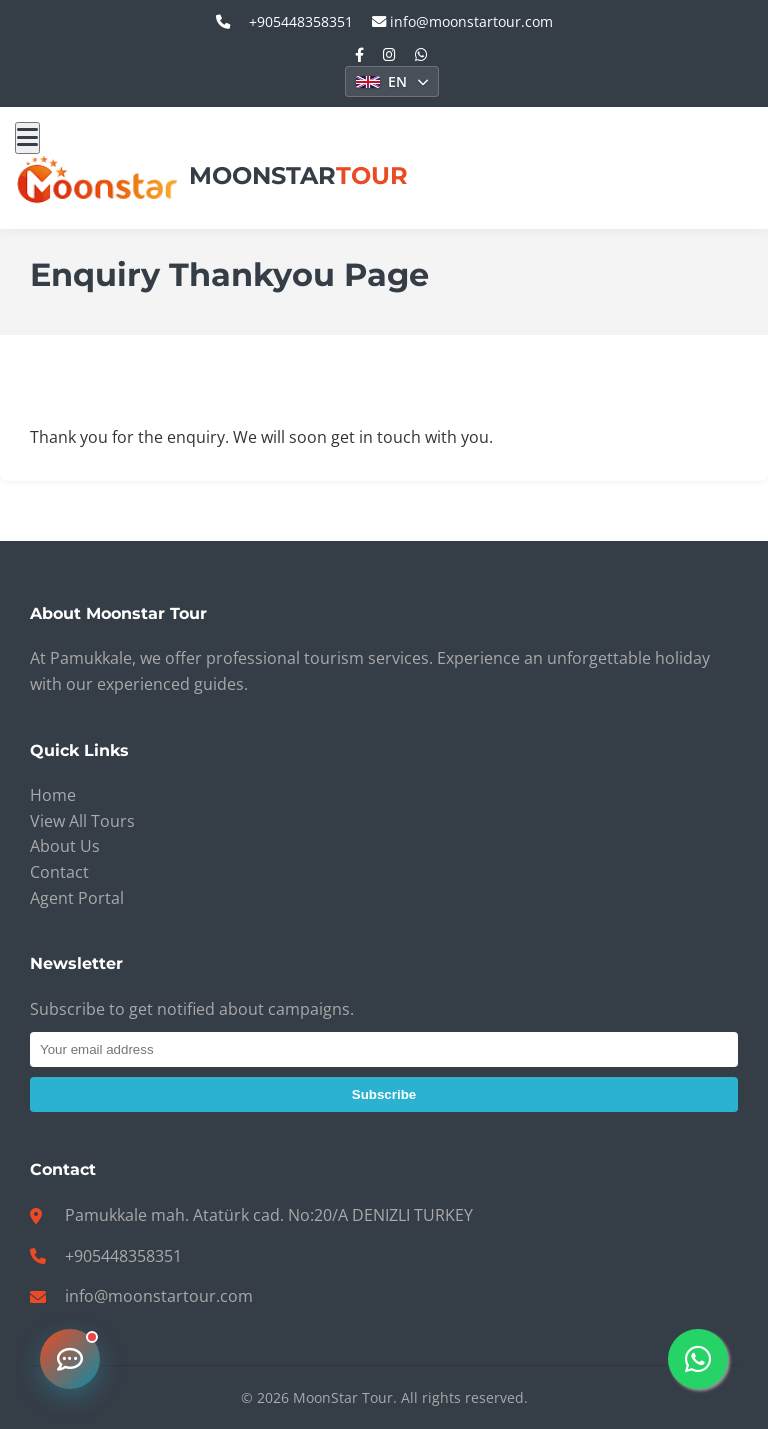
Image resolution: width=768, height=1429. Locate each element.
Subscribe (384, 1094)
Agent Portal (77, 898)
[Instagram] (389, 54)
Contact (59, 872)
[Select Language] (392, 81)
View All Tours (82, 821)
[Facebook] (359, 54)
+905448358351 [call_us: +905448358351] (301, 21)
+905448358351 (123, 1256)
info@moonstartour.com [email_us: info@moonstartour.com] (462, 21)
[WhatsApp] (421, 54)
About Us (65, 846)
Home (53, 795)
